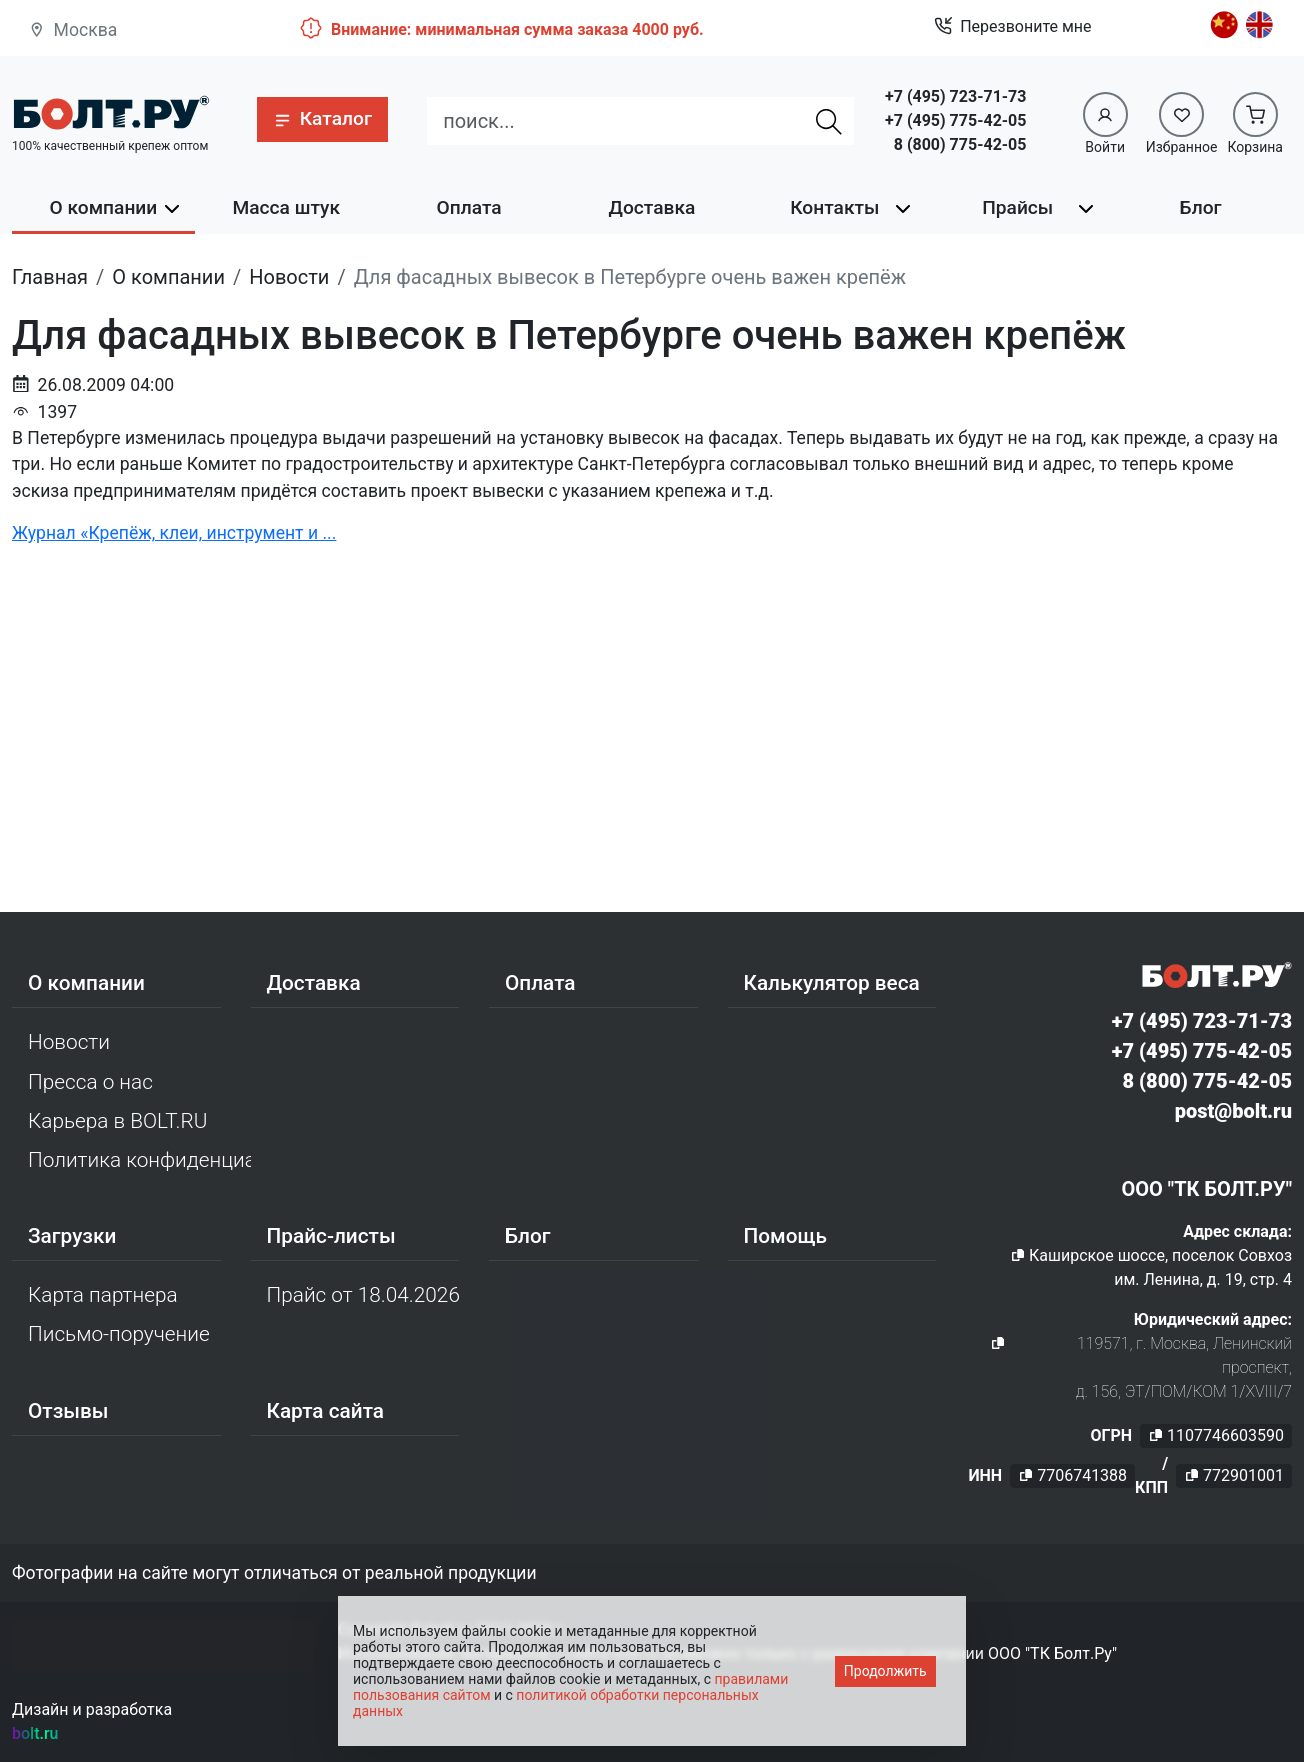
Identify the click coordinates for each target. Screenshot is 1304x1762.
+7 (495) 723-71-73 (955, 96)
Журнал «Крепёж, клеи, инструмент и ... (174, 533)
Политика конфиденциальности (139, 1160)
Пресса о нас (90, 1082)
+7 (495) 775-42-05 (955, 120)
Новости (69, 1042)
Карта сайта (326, 1411)
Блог (1201, 207)
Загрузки (72, 1236)
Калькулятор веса (832, 983)
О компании (104, 207)
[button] (322, 119)
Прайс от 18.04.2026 (363, 1295)
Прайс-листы (331, 1236)
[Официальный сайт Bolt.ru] (110, 112)
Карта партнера (103, 1295)
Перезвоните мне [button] (1012, 27)
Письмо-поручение (119, 1334)
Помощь (785, 1236)
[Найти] (829, 121)
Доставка (652, 207)
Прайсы (1017, 207)
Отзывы (68, 1411)
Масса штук (286, 207)
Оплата (469, 207)
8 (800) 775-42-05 (960, 144)
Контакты (834, 207)
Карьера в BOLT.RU (117, 1121)
